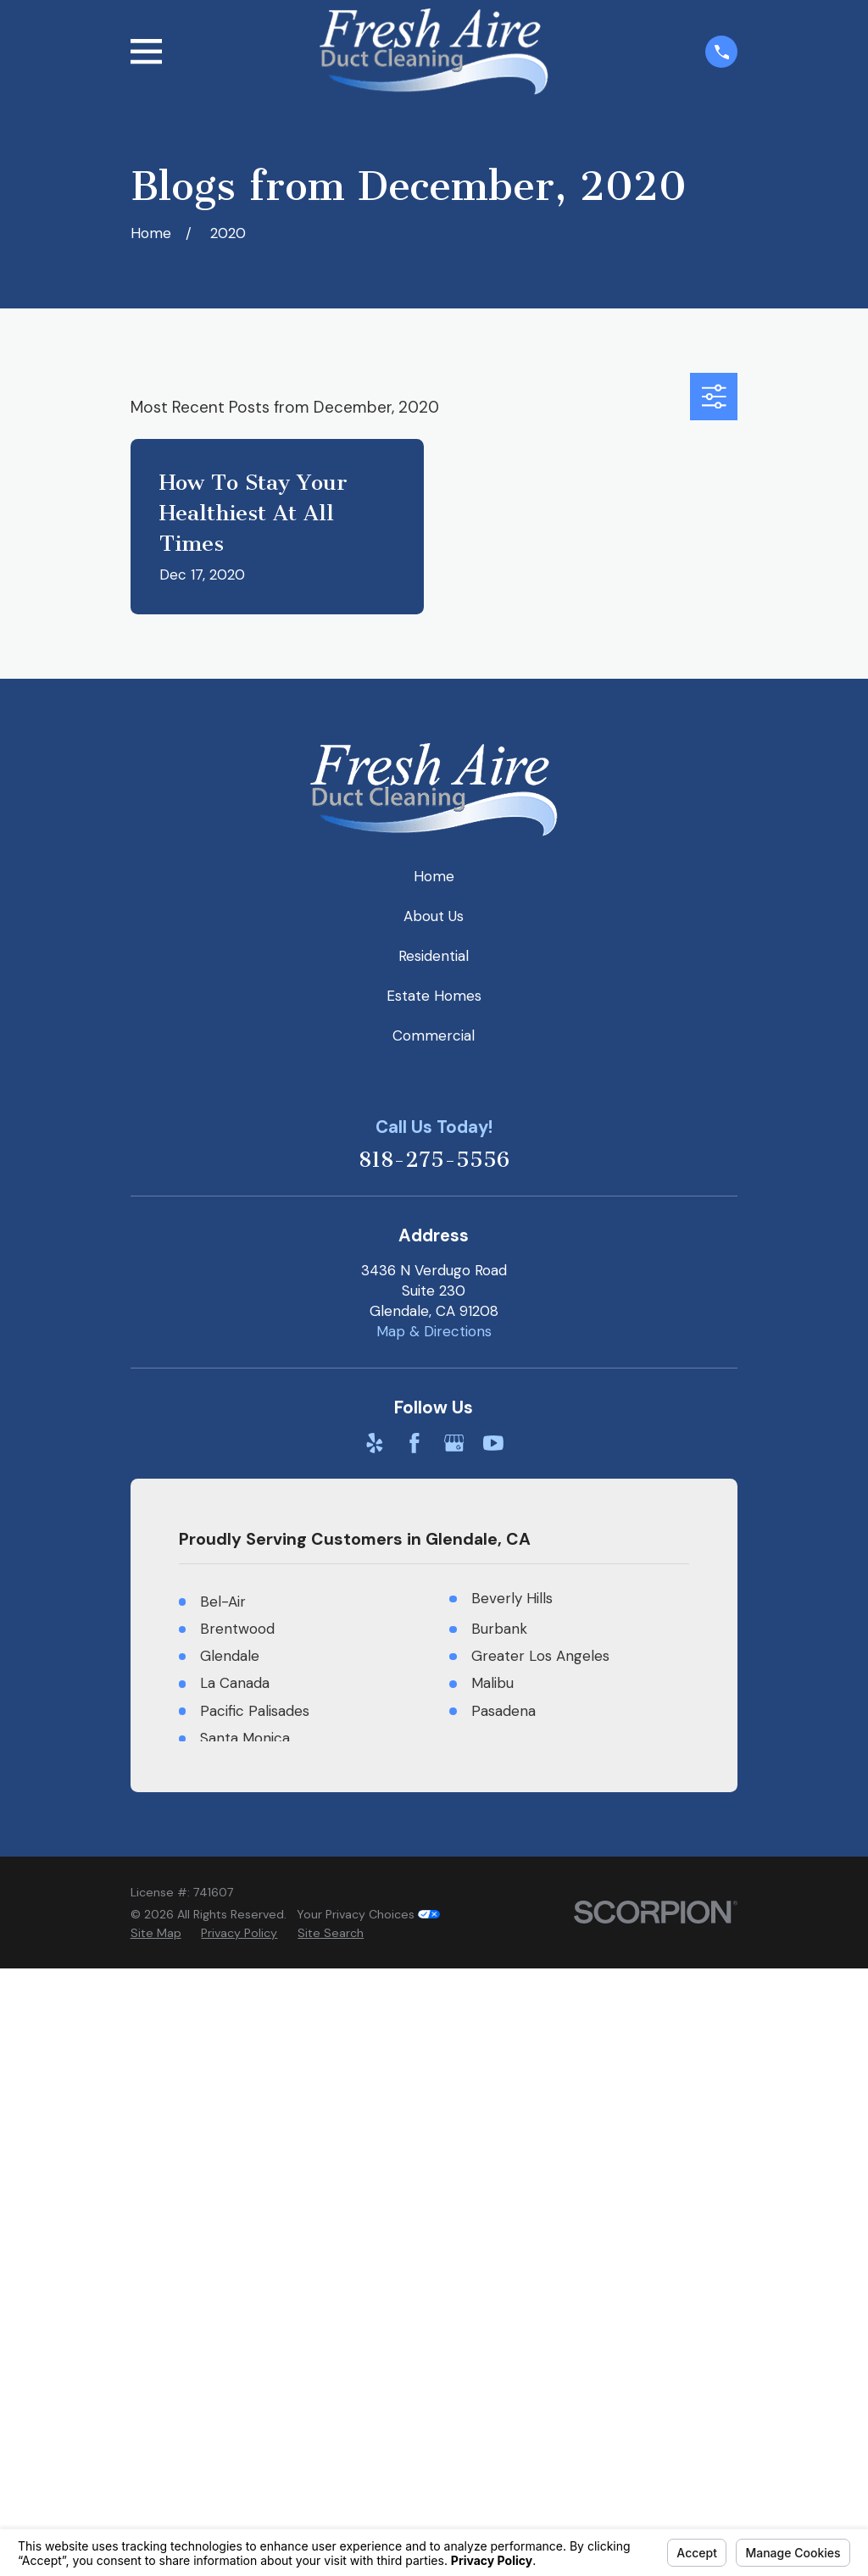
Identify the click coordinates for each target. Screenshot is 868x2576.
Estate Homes (434, 995)
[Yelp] (374, 1443)
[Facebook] (414, 1443)
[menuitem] (156, 1933)
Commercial (433, 1035)
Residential (433, 956)
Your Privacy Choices (368, 1914)
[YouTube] (493, 1443)
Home (434, 876)
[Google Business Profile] (454, 1443)
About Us (433, 916)
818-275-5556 (434, 1160)
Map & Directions (434, 1331)
